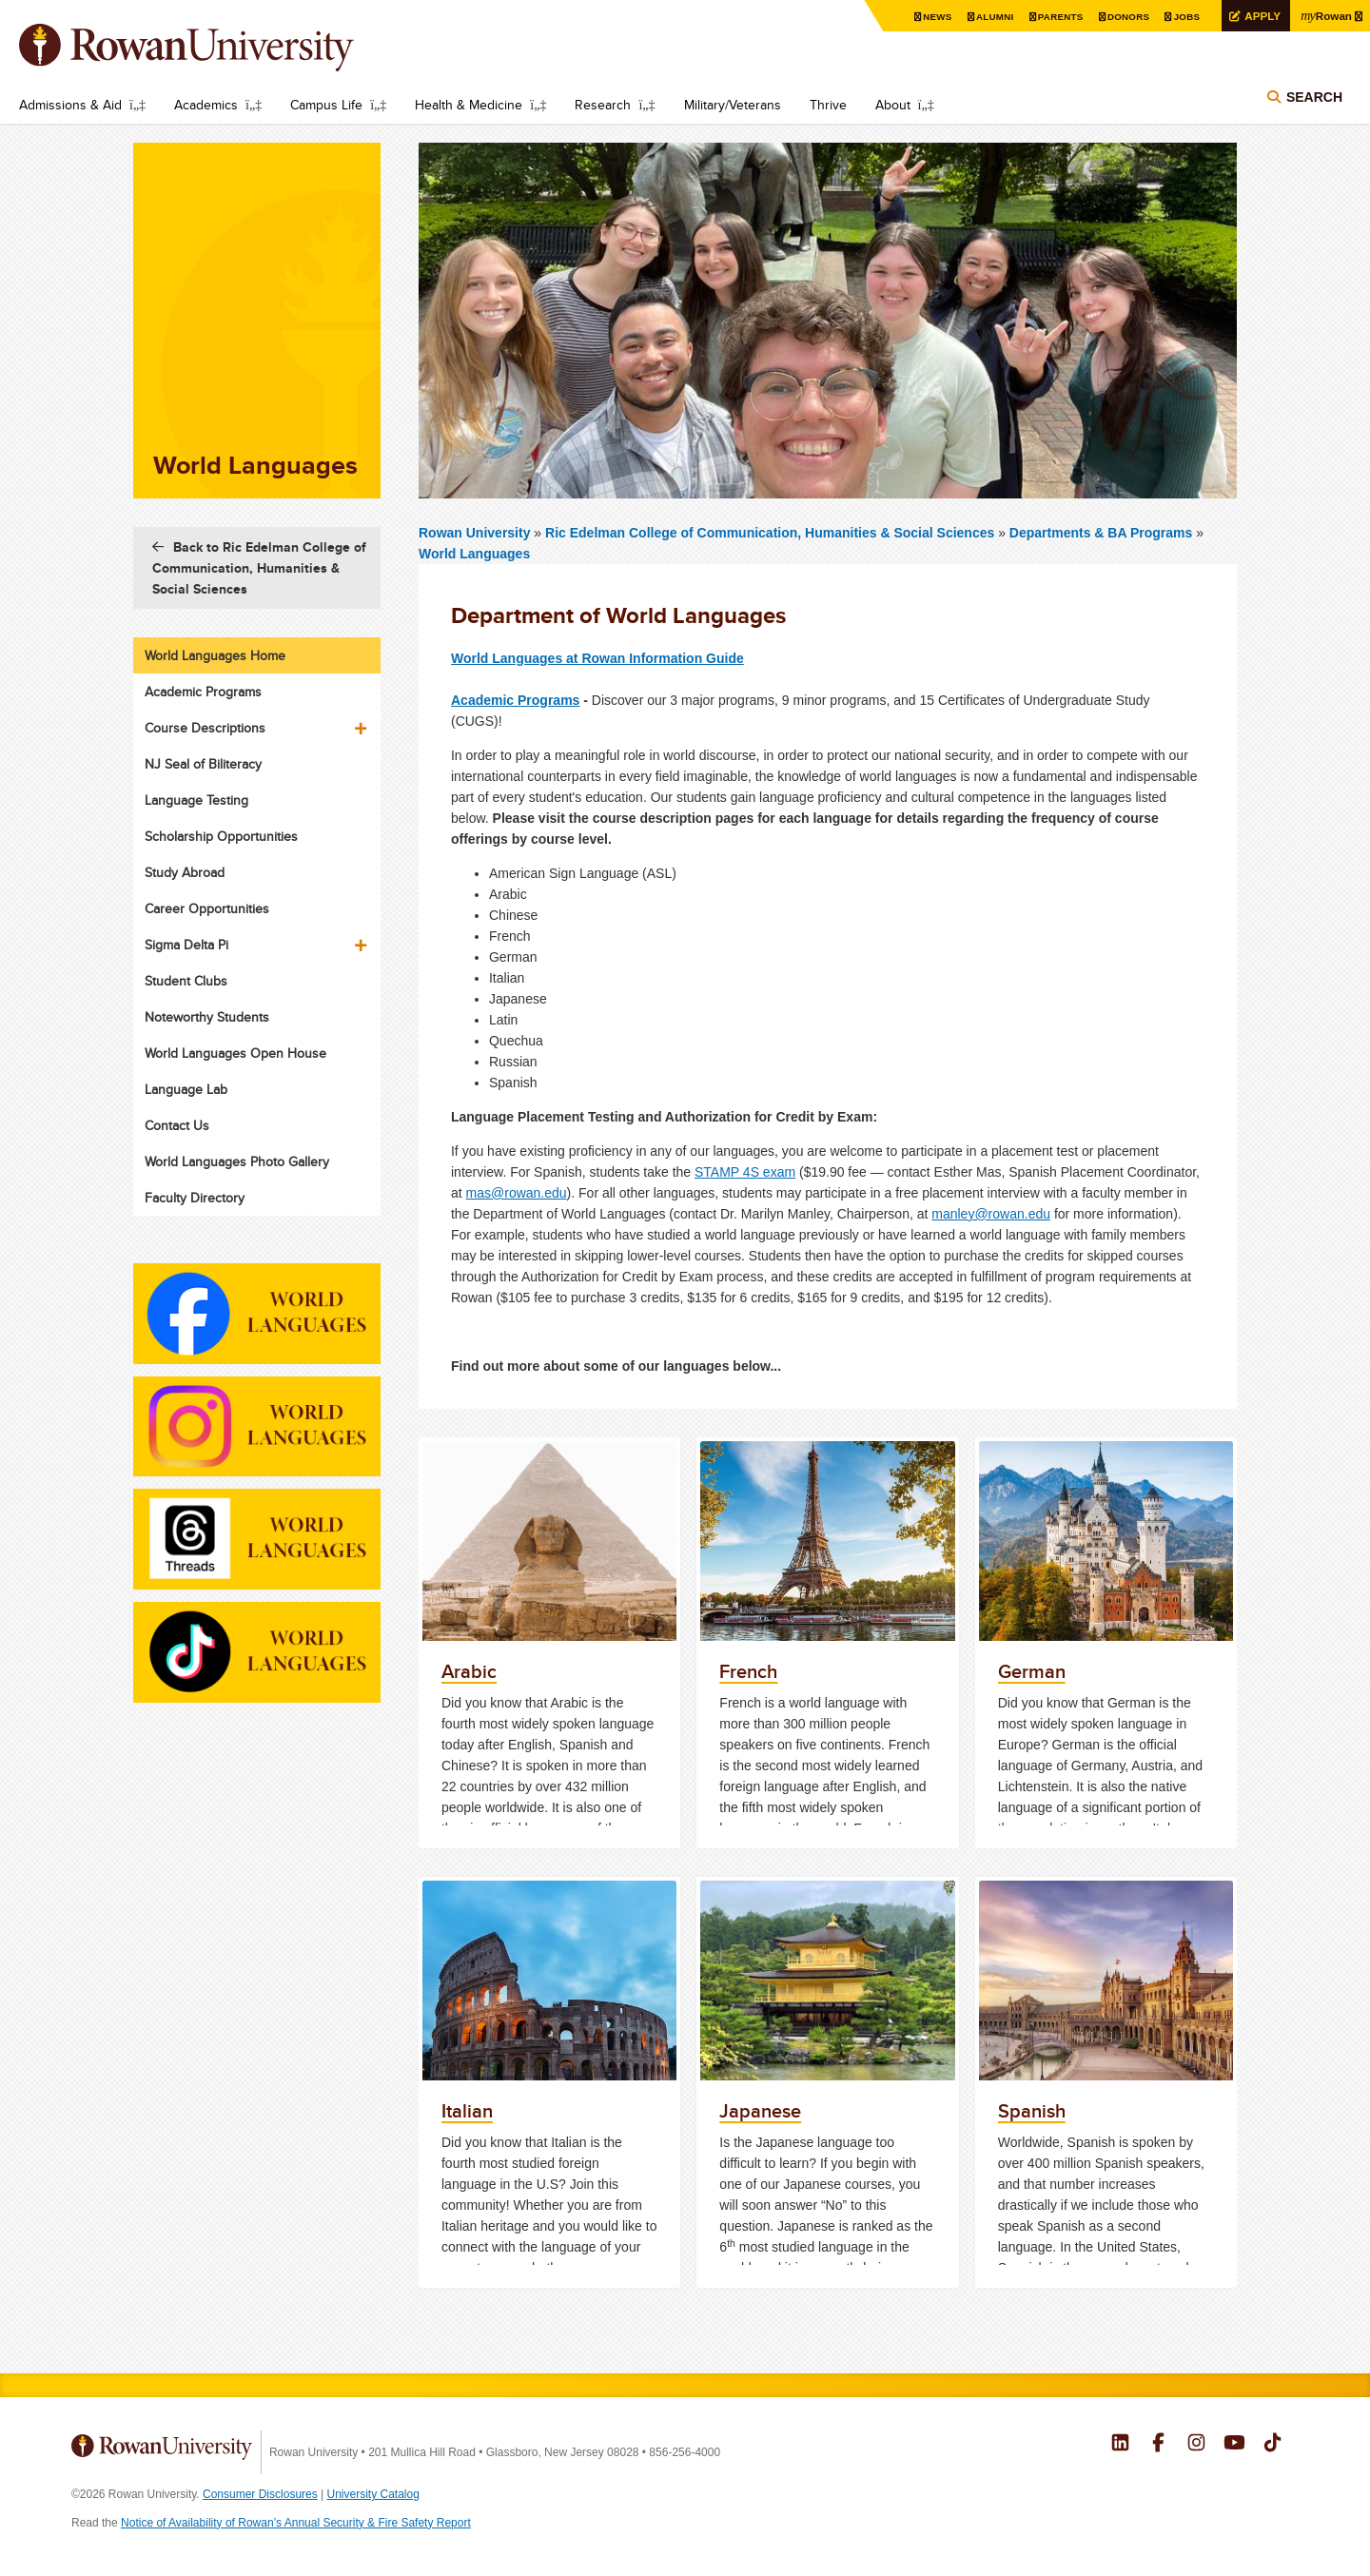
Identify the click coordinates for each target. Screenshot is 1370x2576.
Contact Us (177, 1125)
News (935, 16)
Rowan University (214, 47)
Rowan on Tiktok (1272, 2444)
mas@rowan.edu (516, 1192)
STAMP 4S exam (745, 1172)
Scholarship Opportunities (221, 836)
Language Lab (186, 1089)
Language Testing (196, 800)
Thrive (828, 104)
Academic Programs (515, 700)
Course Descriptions (205, 727)
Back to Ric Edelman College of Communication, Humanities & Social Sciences (259, 567)
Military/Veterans (732, 104)
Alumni (992, 16)
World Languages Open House (235, 1053)
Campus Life (326, 104)
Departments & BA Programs (1100, 532)
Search (1314, 97)
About (892, 104)
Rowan (1325, 15)
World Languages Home (215, 655)
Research (603, 104)
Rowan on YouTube (1234, 2444)
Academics (206, 104)
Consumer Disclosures (260, 2494)
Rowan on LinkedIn (1120, 2444)
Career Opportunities (207, 908)
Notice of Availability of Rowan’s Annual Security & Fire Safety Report (296, 2522)
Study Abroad (185, 872)
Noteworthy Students (207, 1016)
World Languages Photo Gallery (237, 1161)
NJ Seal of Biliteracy (203, 763)
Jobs (1184, 16)
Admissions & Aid (70, 104)
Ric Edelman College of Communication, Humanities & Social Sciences (771, 532)
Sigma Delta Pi (186, 944)
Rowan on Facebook (1158, 2444)
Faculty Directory (195, 1197)
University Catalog (373, 2494)
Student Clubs (186, 980)
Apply (1261, 16)
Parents (1058, 16)
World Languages (474, 553)
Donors (1126, 16)
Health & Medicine (468, 104)
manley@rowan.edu (990, 1213)
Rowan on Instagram (1196, 2444)
